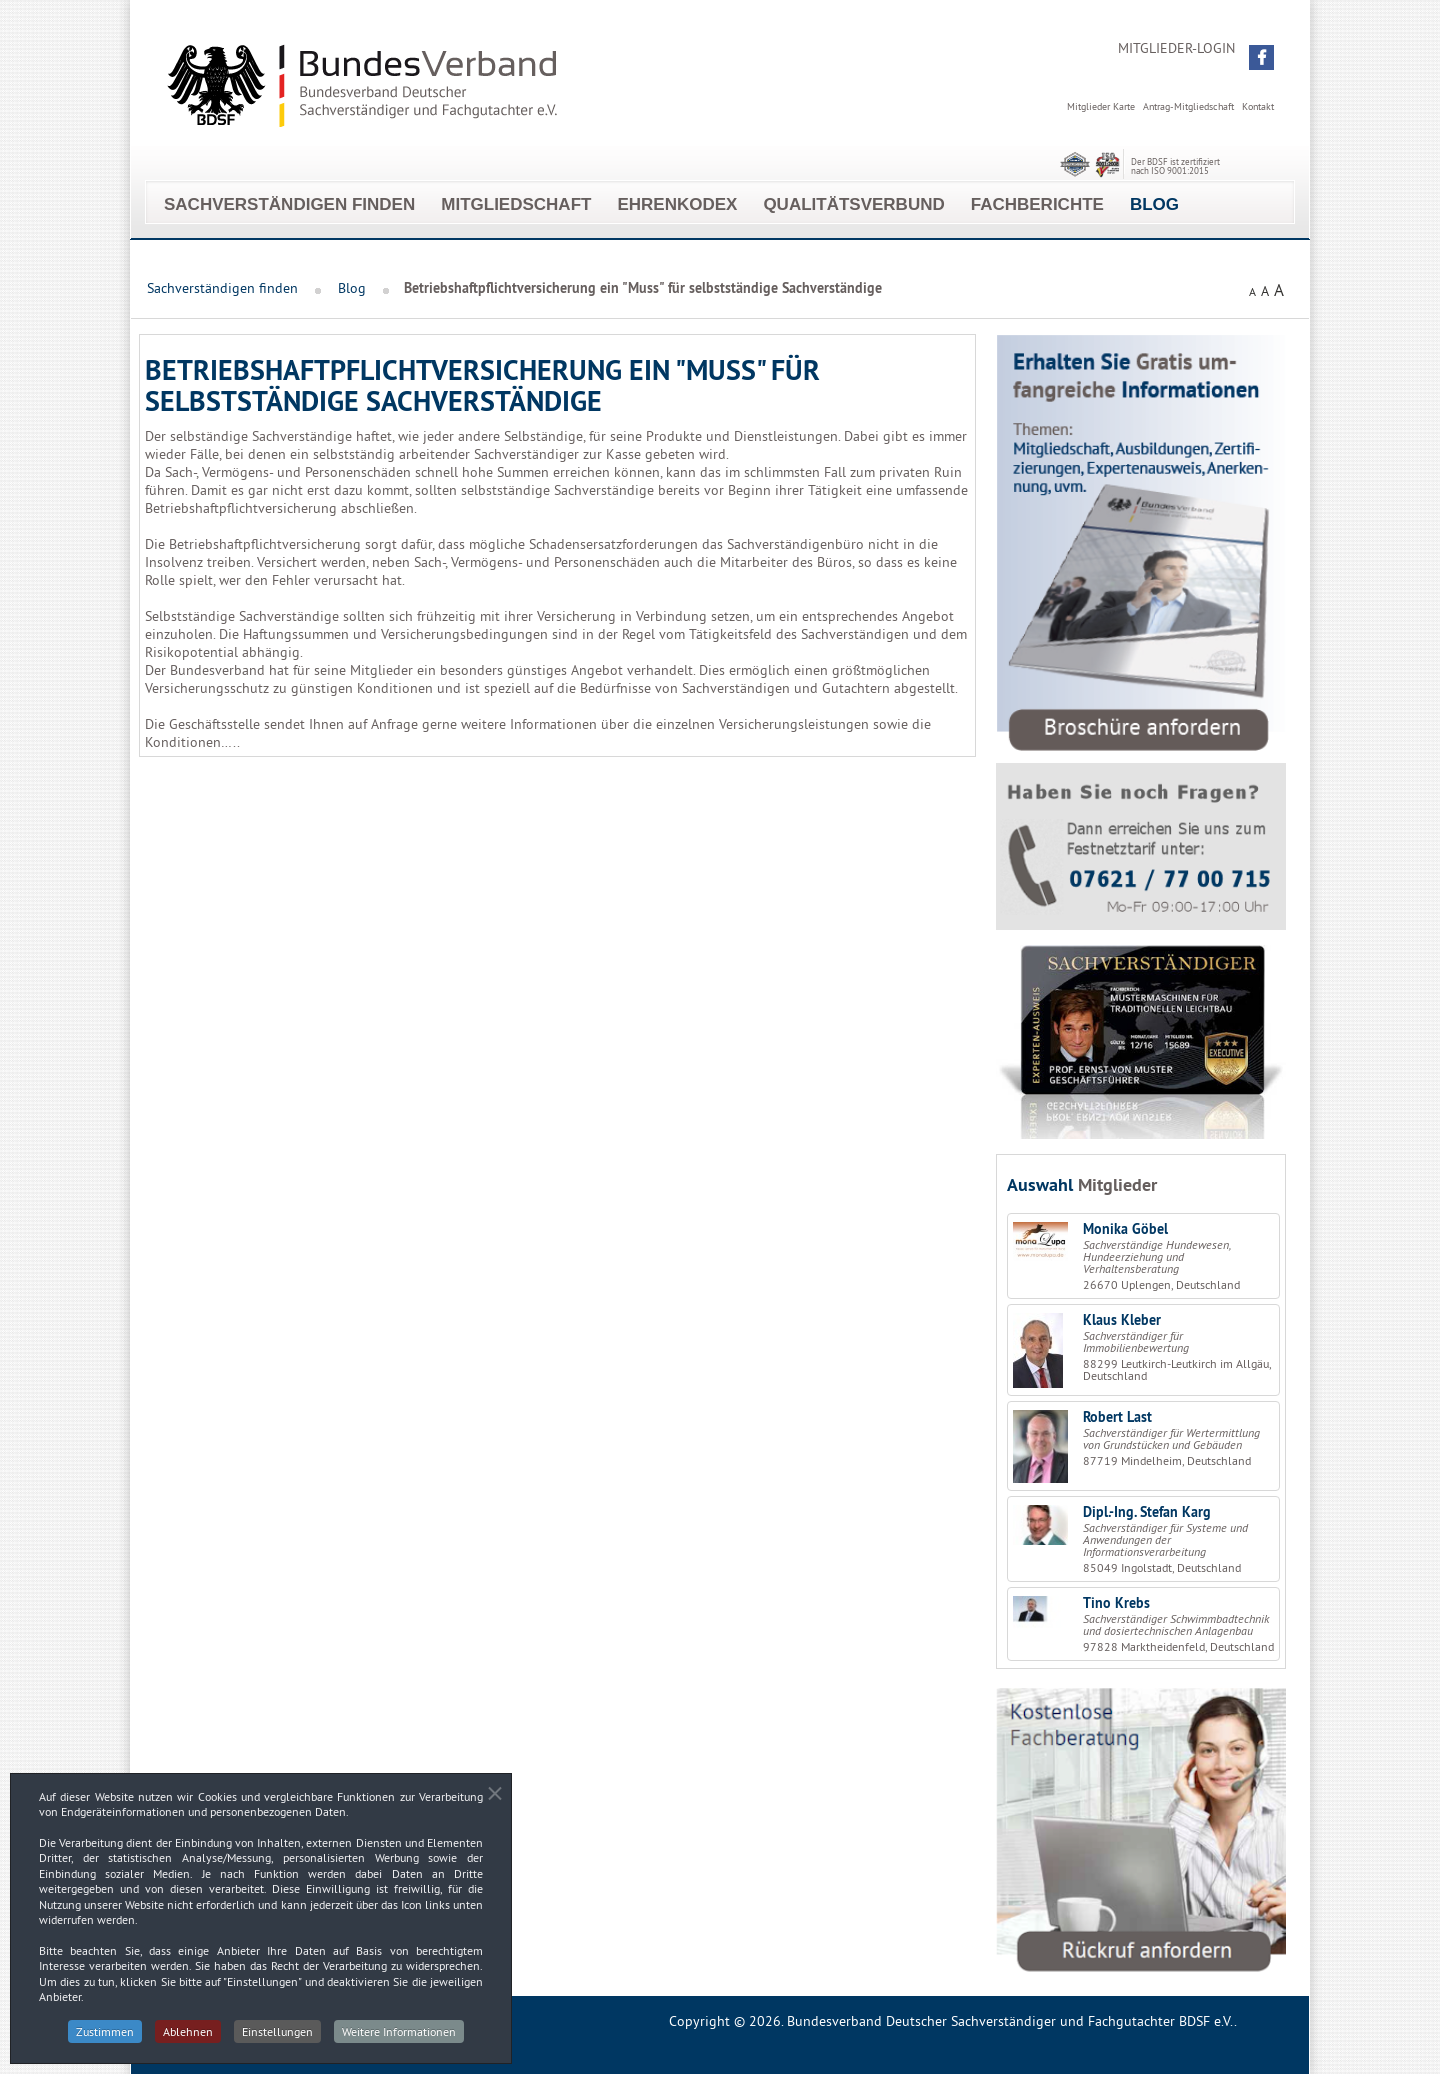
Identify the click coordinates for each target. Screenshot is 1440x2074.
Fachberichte (1037, 204)
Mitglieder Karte (1101, 106)
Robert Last (1117, 1417)
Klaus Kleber (1122, 1320)
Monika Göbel (1125, 1229)
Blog (1154, 204)
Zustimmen (105, 2037)
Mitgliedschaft (516, 204)
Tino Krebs (1116, 1603)
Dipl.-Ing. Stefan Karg (1147, 1512)
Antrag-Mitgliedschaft (1188, 106)
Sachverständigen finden (289, 204)
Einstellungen (277, 2037)
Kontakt (1258, 106)
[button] (1261, 57)
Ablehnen (188, 2037)
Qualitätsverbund (853, 204)
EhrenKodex (677, 204)
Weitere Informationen (399, 2037)
